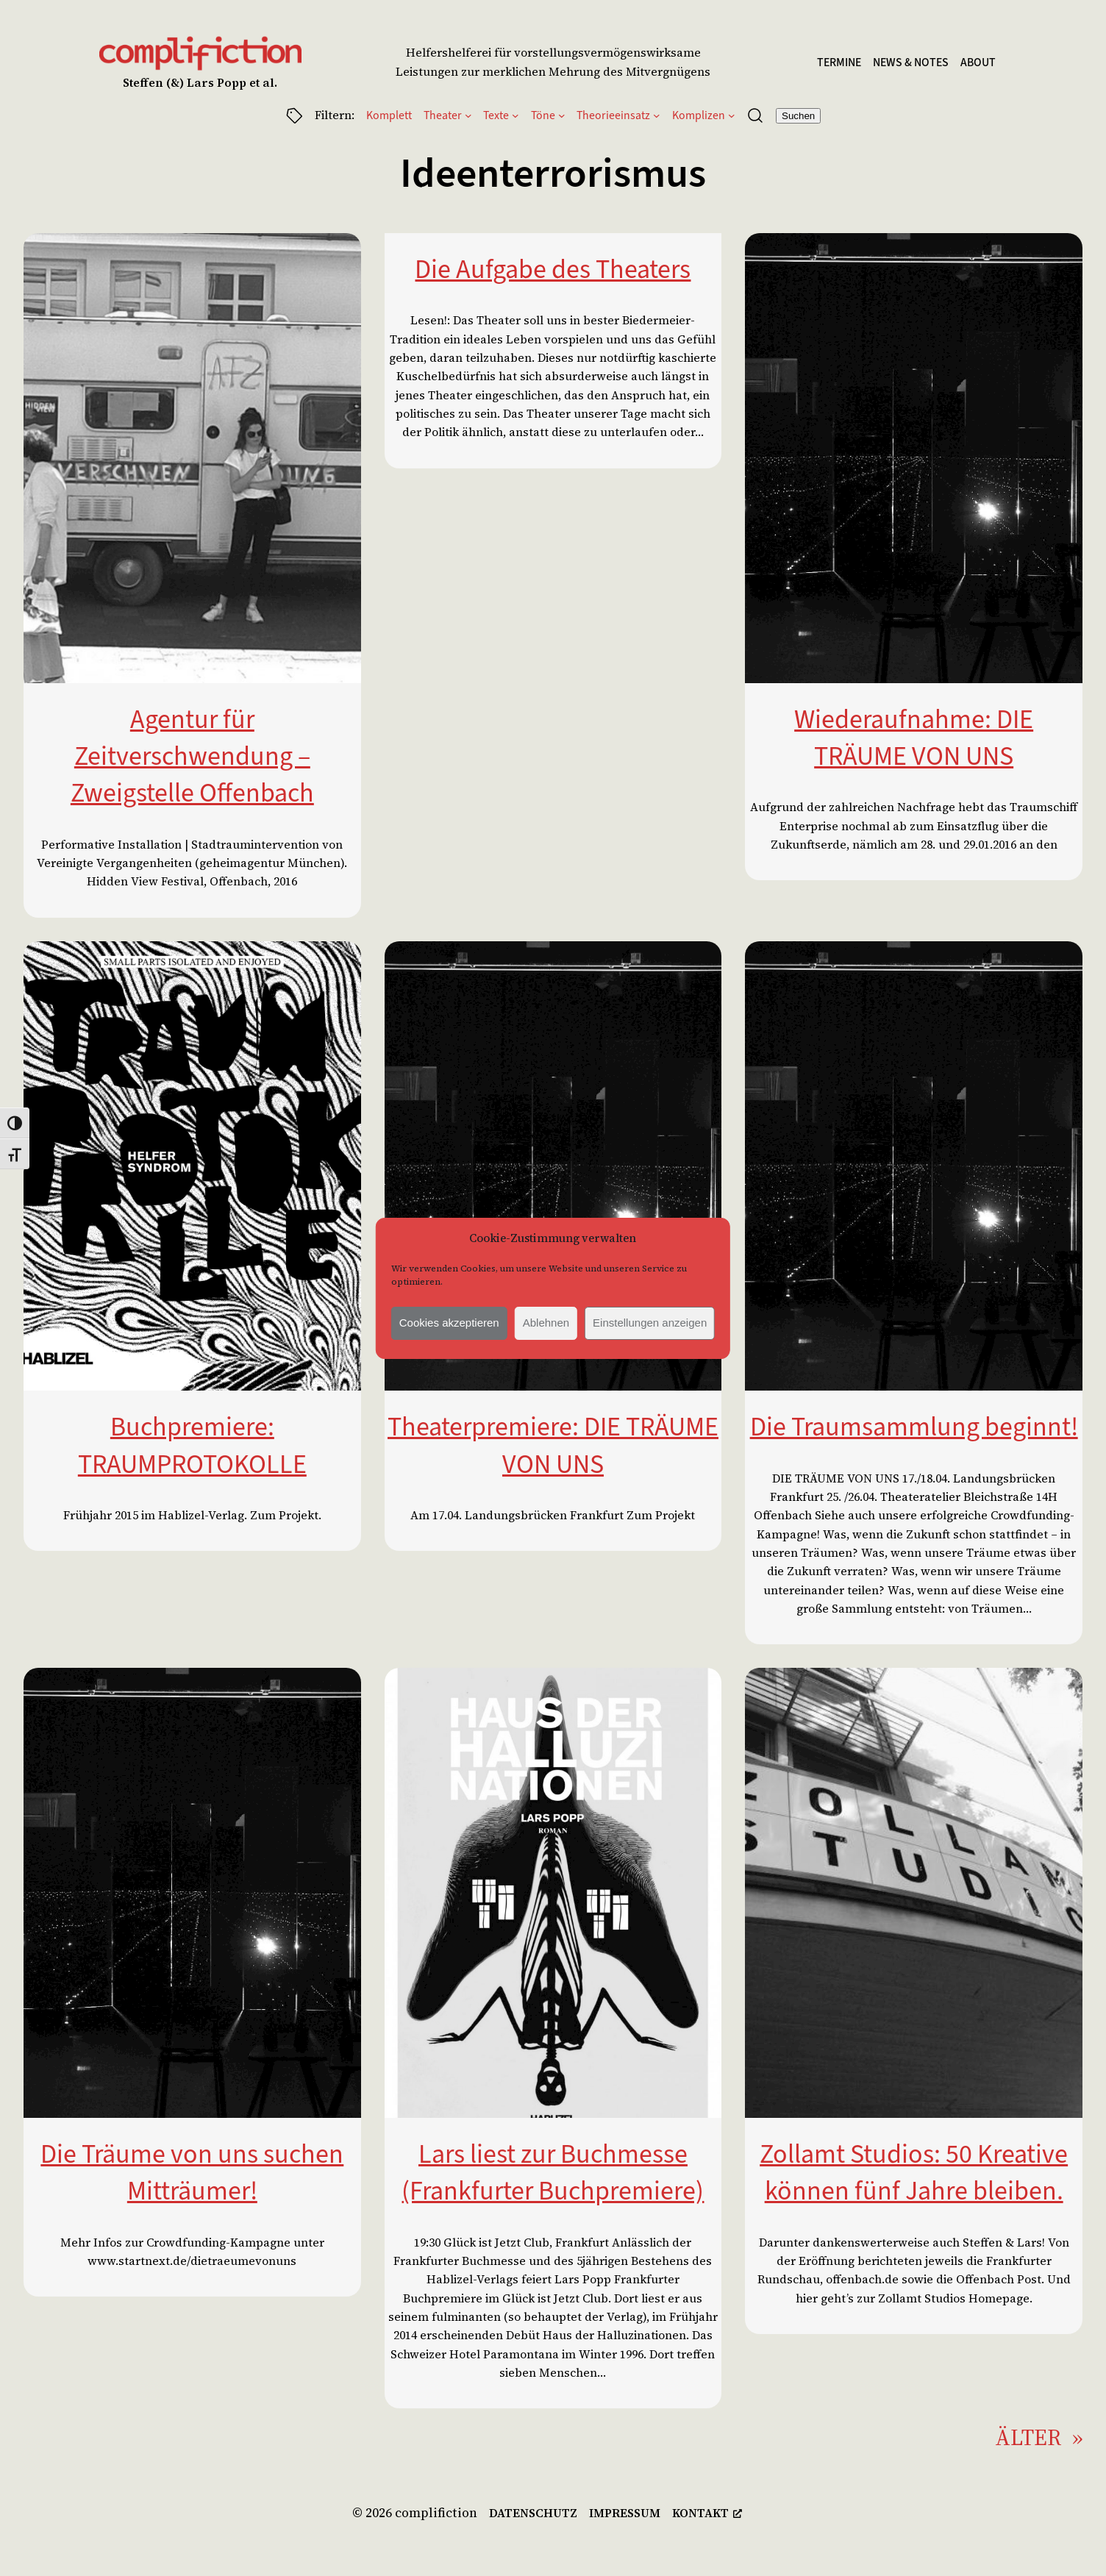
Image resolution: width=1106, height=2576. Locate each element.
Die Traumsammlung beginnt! (914, 1426)
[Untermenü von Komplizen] (731, 115)
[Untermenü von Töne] (562, 115)
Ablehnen (546, 1322)
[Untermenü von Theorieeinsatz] (656, 115)
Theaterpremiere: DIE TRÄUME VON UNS (553, 1445)
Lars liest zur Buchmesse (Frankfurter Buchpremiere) (553, 2172)
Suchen (798, 115)
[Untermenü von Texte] (515, 115)
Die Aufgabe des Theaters (553, 269)
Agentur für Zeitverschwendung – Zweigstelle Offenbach (192, 756)
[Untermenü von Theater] (468, 115)
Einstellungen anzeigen (650, 1322)
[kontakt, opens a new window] (707, 2513)
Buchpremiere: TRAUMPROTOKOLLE (192, 1445)
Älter (1038, 2437)
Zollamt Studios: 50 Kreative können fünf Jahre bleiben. (914, 2172)
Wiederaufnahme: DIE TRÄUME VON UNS (913, 738)
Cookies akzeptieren (449, 1322)
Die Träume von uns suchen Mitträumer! (191, 2172)
